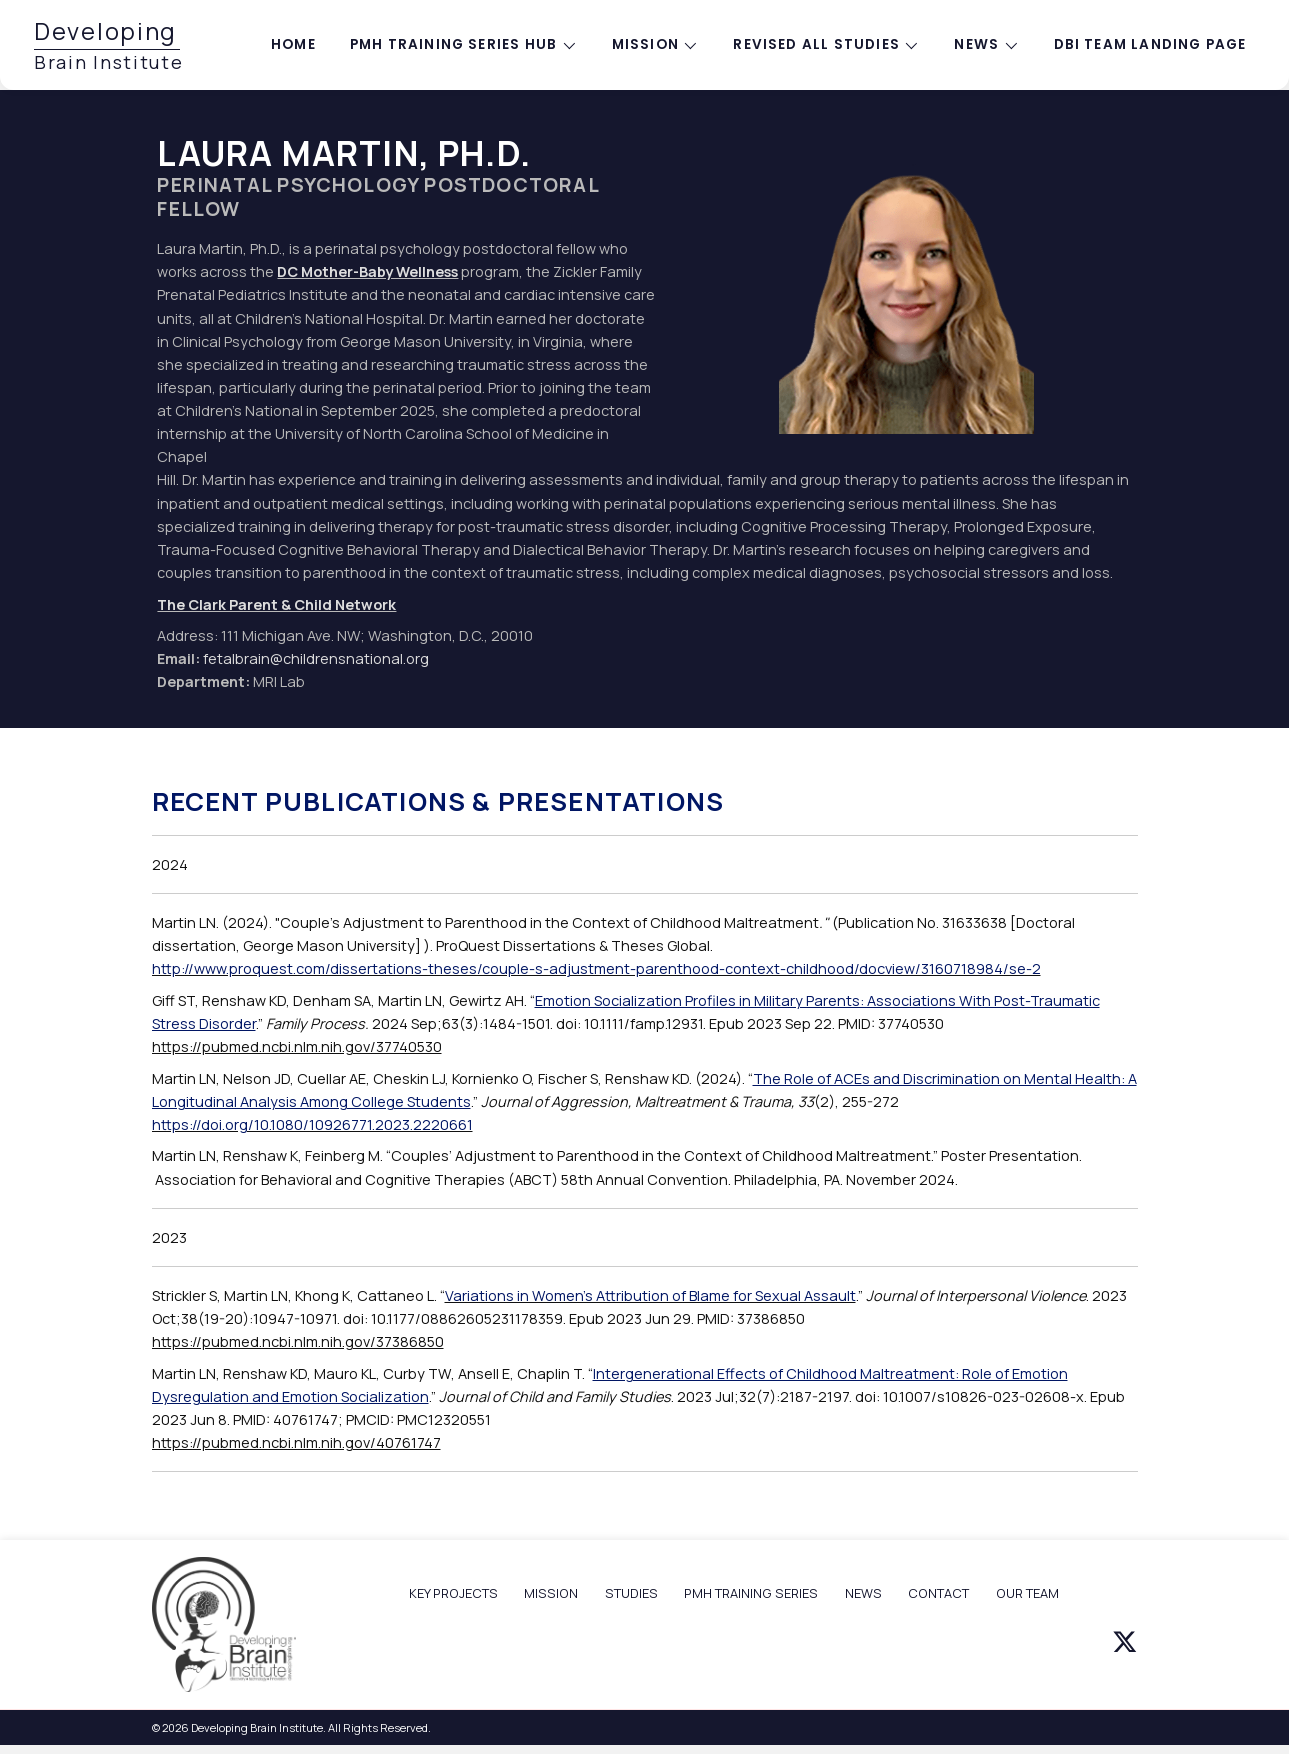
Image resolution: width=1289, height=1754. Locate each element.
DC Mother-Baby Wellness (367, 271)
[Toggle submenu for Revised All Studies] (912, 45)
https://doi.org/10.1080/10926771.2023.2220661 (312, 1124)
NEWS (863, 1593)
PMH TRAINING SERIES (751, 1593)
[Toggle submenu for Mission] (691, 45)
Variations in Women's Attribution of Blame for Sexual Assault (650, 1295)
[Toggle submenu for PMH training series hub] (569, 45)
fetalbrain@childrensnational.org (316, 658)
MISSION (551, 1593)
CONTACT (938, 1593)
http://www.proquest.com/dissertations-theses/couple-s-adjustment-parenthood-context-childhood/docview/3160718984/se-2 (596, 968)
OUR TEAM (1027, 1593)
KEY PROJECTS (453, 1593)
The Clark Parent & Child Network (276, 604)
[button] (1125, 1642)
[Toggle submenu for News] (1011, 45)
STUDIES (631, 1593)
